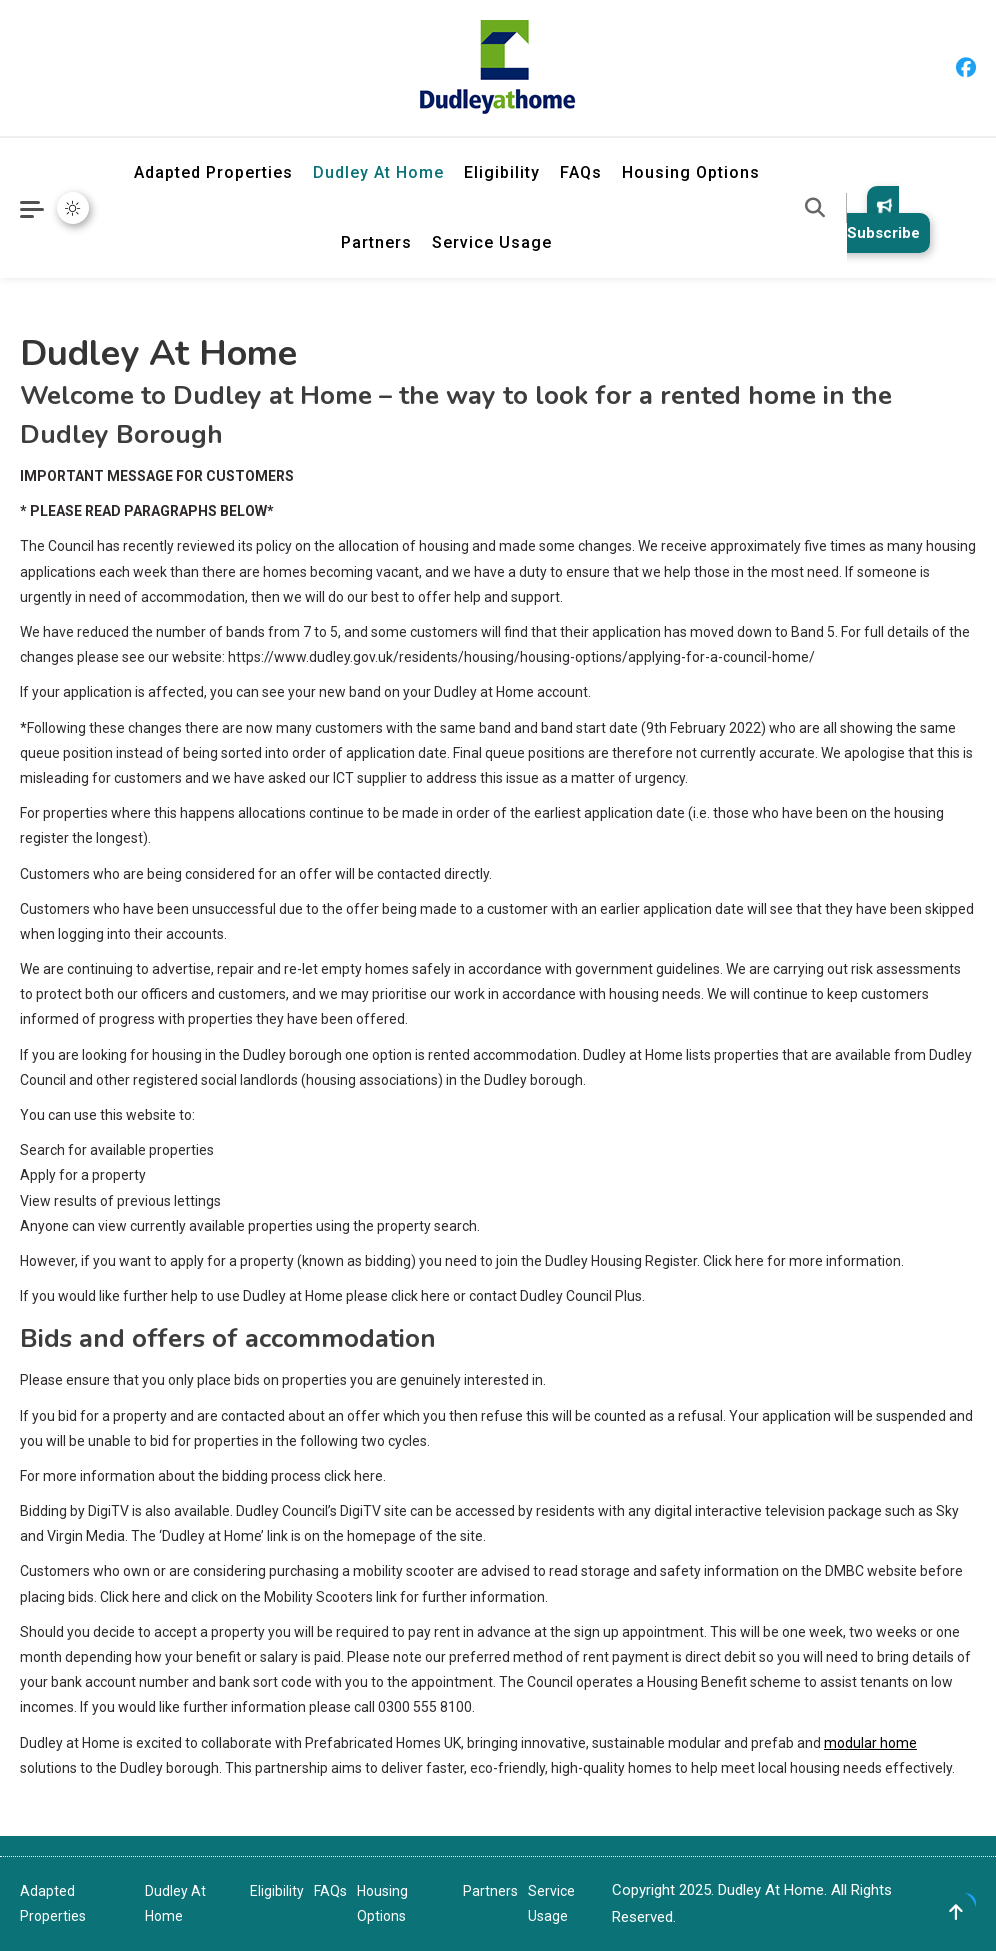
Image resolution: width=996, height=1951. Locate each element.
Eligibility (502, 172)
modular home (870, 1743)
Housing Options (691, 172)
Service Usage (492, 242)
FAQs (581, 172)
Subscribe (883, 219)
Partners (376, 242)
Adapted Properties (213, 172)
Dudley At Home (378, 172)
